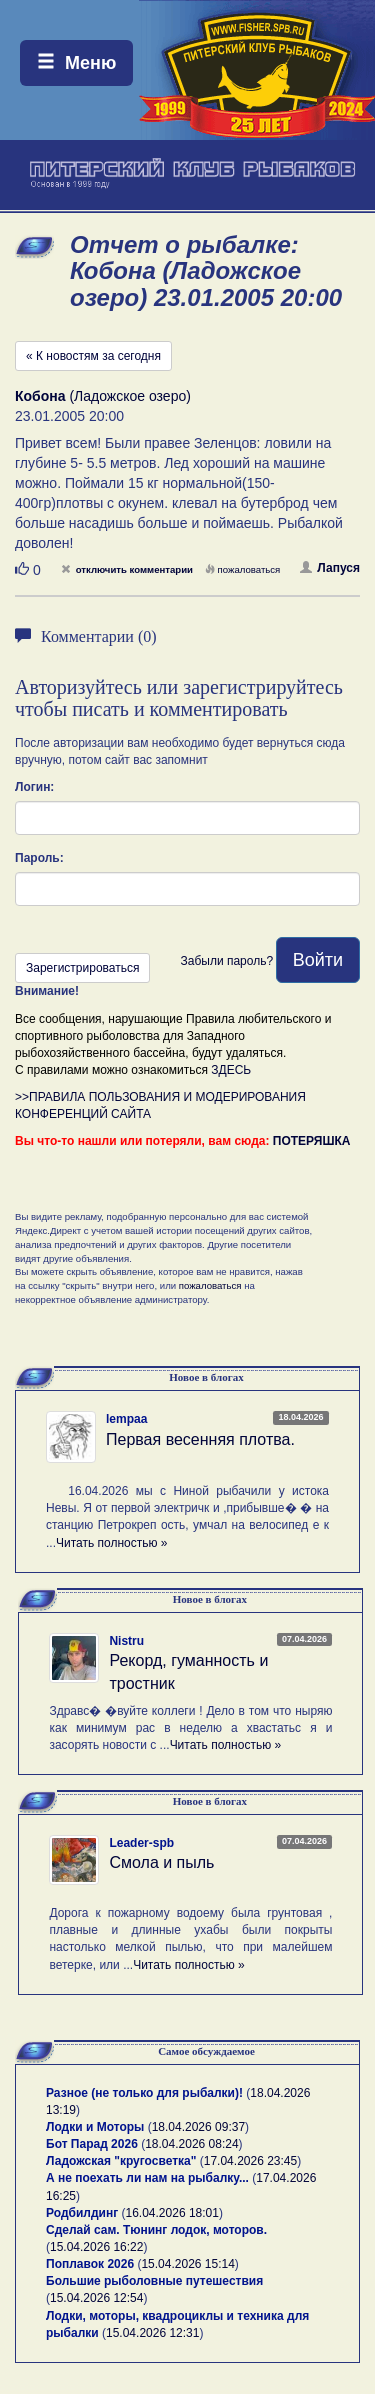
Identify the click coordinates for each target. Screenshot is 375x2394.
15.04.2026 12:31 (152, 2333)
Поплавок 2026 (90, 2264)
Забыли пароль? (226, 961)
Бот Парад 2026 (92, 2144)
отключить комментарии (127, 569)
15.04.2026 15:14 (187, 2264)
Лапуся (330, 568)
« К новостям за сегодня (93, 356)
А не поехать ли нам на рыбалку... (147, 2178)
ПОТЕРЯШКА (312, 1141)
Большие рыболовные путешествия (154, 2281)
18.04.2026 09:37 (198, 2127)
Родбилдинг (82, 2213)
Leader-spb (141, 1843)
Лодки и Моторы (95, 2127)
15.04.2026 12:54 (96, 2298)
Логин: (34, 787)
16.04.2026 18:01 (172, 2213)
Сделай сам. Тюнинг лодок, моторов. (156, 2230)
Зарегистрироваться (82, 968)
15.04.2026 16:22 (96, 2247)
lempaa (126, 1419)
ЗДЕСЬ (231, 1070)
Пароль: (39, 858)
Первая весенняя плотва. (200, 1439)
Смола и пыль (161, 1862)
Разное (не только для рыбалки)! (144, 2093)
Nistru (126, 1641)
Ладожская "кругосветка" (123, 2161)
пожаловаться (243, 569)
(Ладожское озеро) (103, 396)
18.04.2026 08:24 (191, 2144)
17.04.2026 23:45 (250, 2161)
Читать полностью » (112, 1543)
